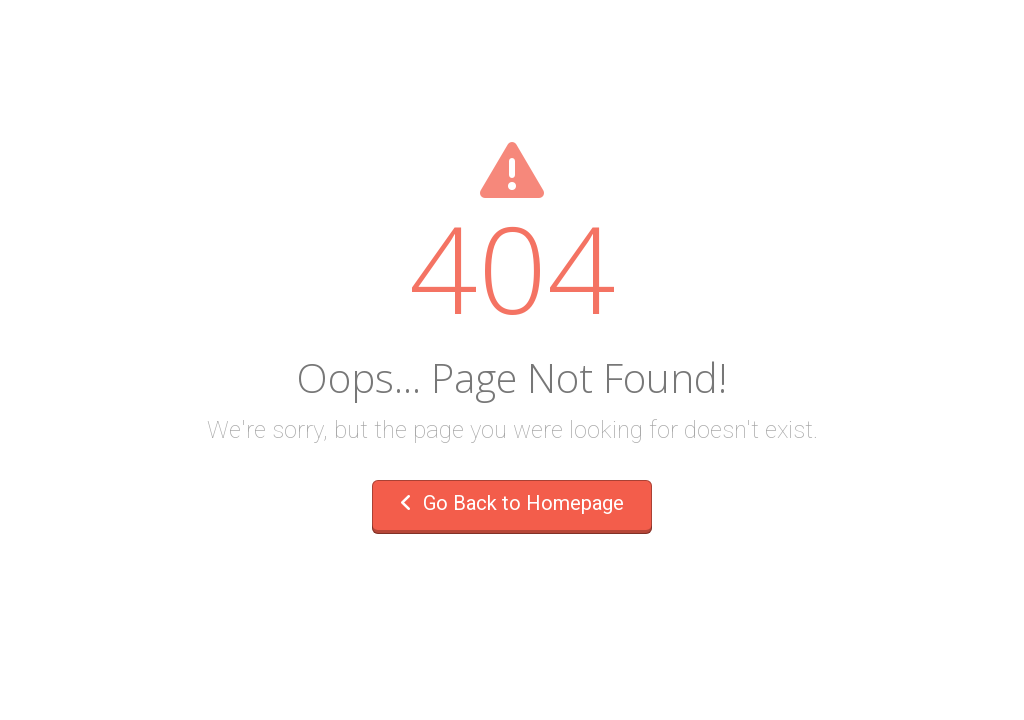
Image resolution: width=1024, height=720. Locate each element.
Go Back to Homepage (512, 503)
